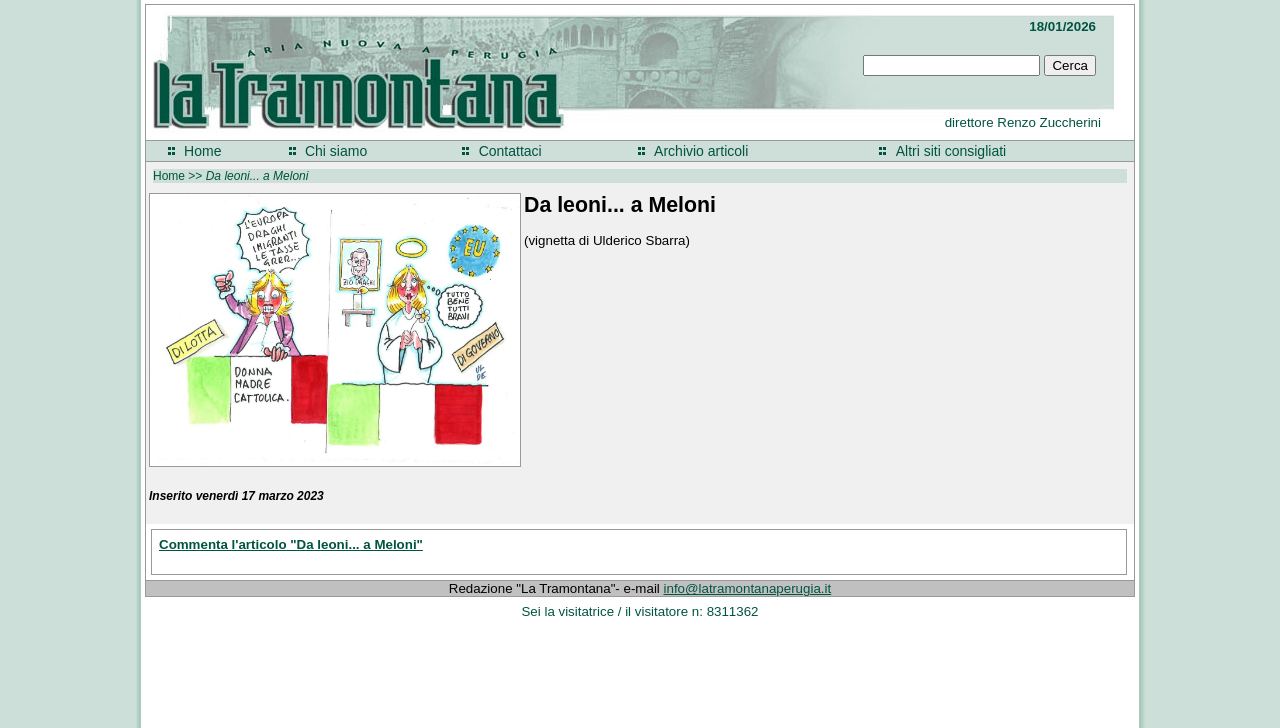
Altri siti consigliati (951, 151)
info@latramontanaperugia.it (748, 588)
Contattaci (510, 151)
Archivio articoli (701, 151)
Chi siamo (336, 151)
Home (202, 151)
